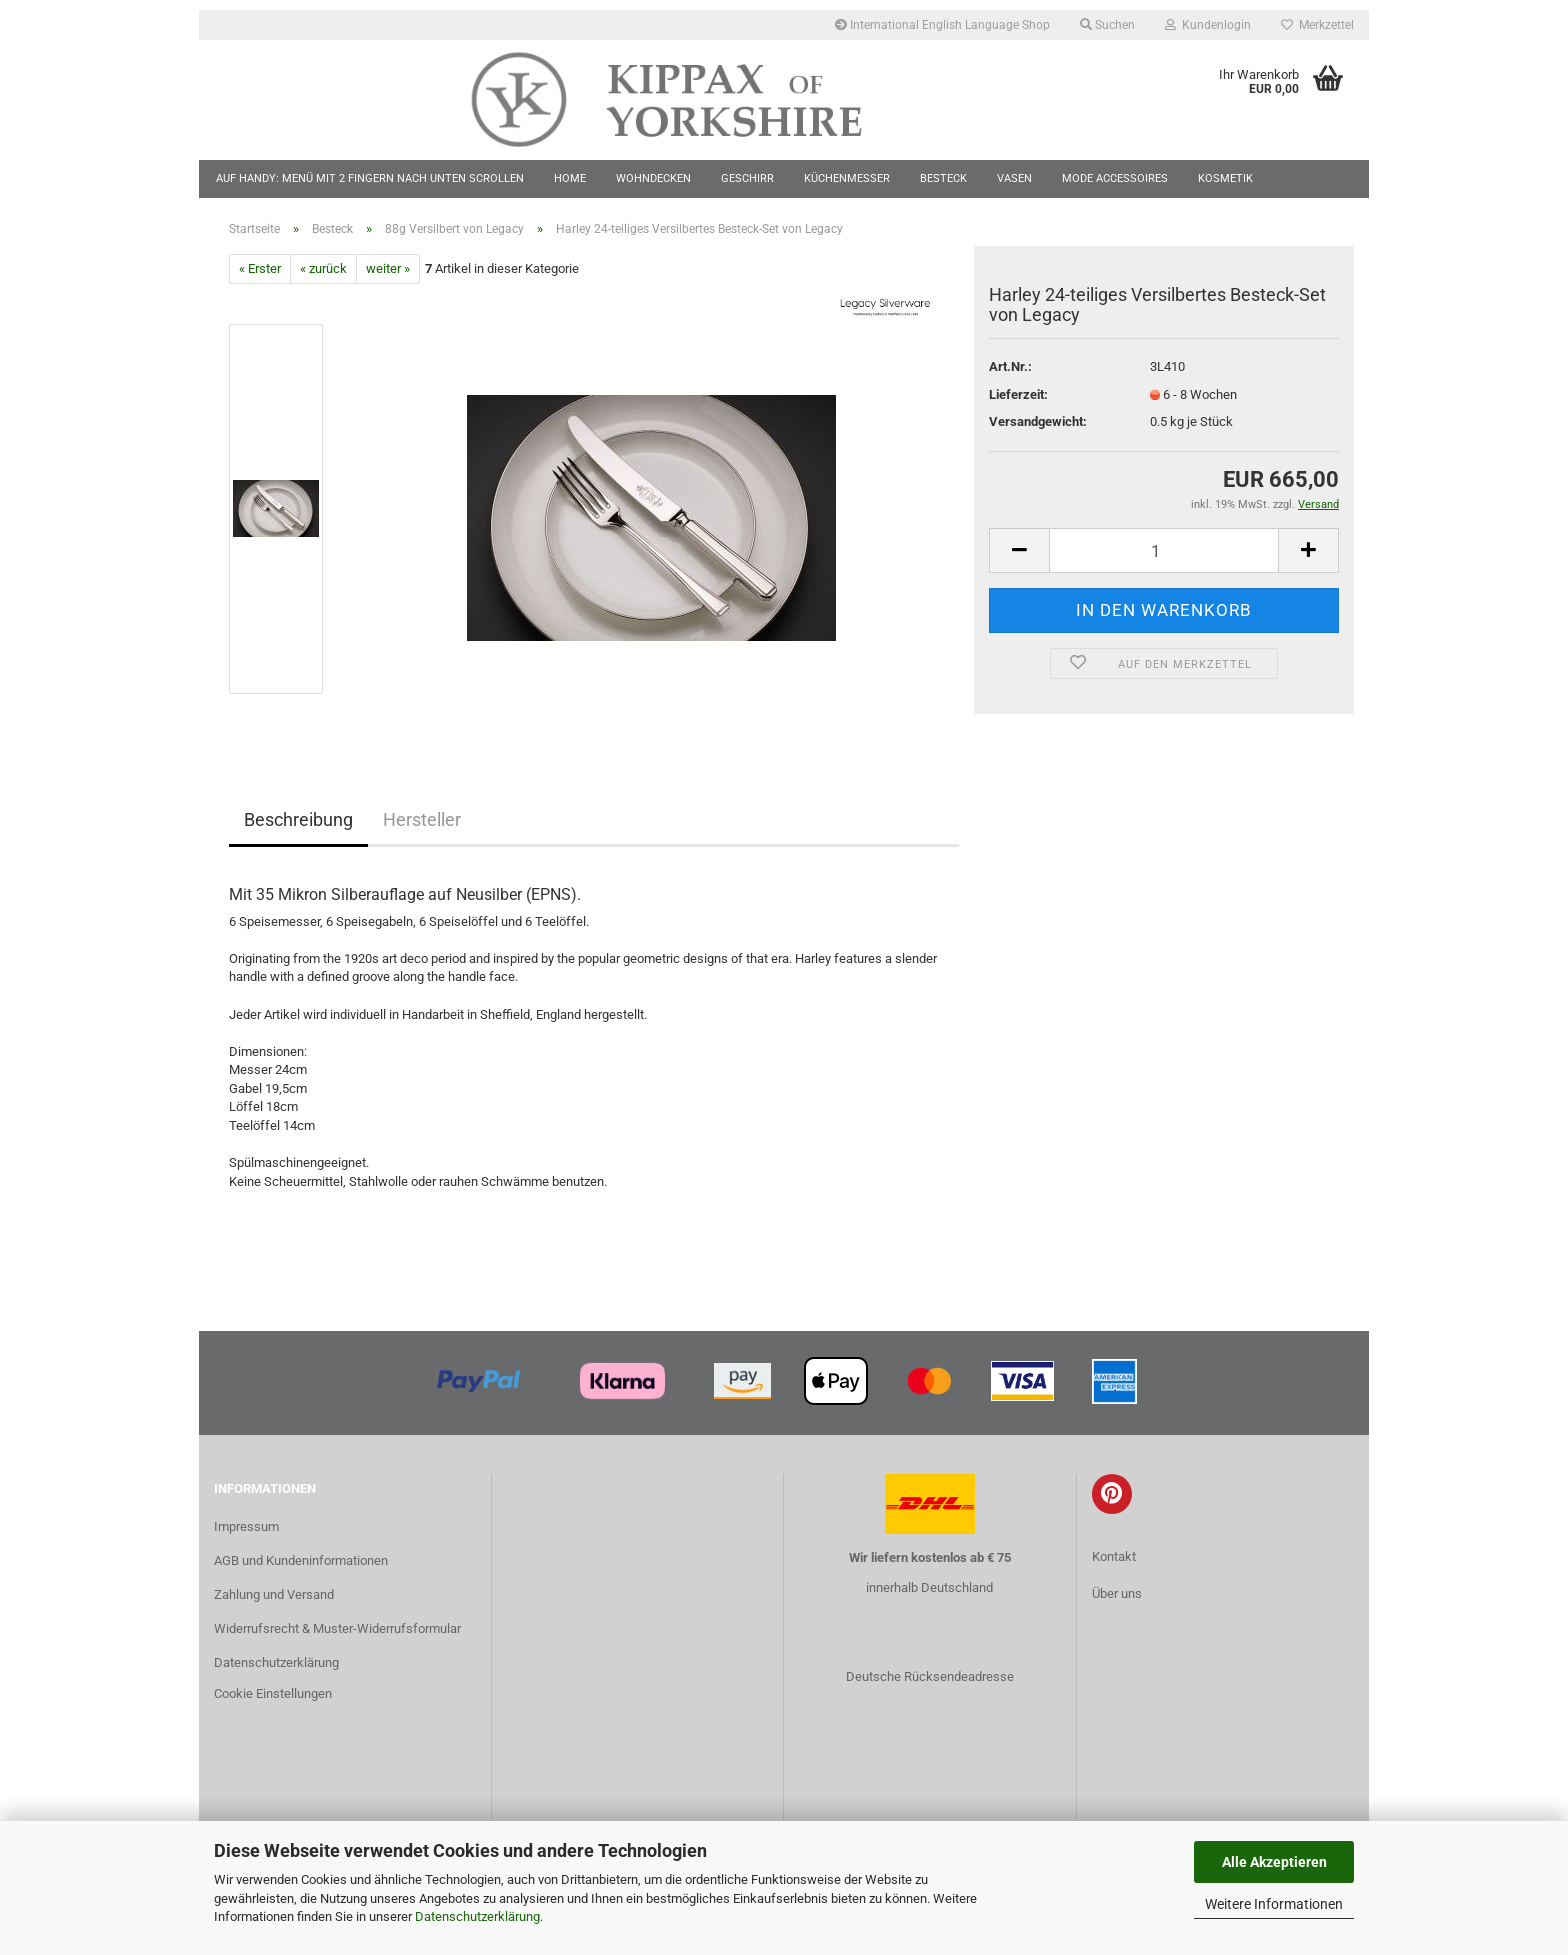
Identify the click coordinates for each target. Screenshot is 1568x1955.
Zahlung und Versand (274, 1594)
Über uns (1117, 1593)
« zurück (323, 268)
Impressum (246, 1526)
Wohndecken (653, 178)
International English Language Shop (942, 25)
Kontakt (1114, 1556)
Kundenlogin (1208, 25)
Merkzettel (1317, 25)
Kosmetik (1225, 178)
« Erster (260, 268)
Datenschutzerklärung (477, 1916)
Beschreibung (298, 819)
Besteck (943, 178)
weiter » (388, 268)
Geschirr (747, 178)
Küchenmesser (847, 178)
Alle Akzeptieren (1274, 1862)
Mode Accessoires (1115, 178)
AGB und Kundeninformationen (301, 1560)
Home (570, 178)
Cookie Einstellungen (273, 1693)
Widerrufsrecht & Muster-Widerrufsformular (337, 1628)
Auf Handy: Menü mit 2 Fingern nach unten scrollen (370, 178)
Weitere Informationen (1274, 1904)
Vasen (1014, 178)
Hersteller (422, 819)
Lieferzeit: (1018, 394)
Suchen (1107, 25)
